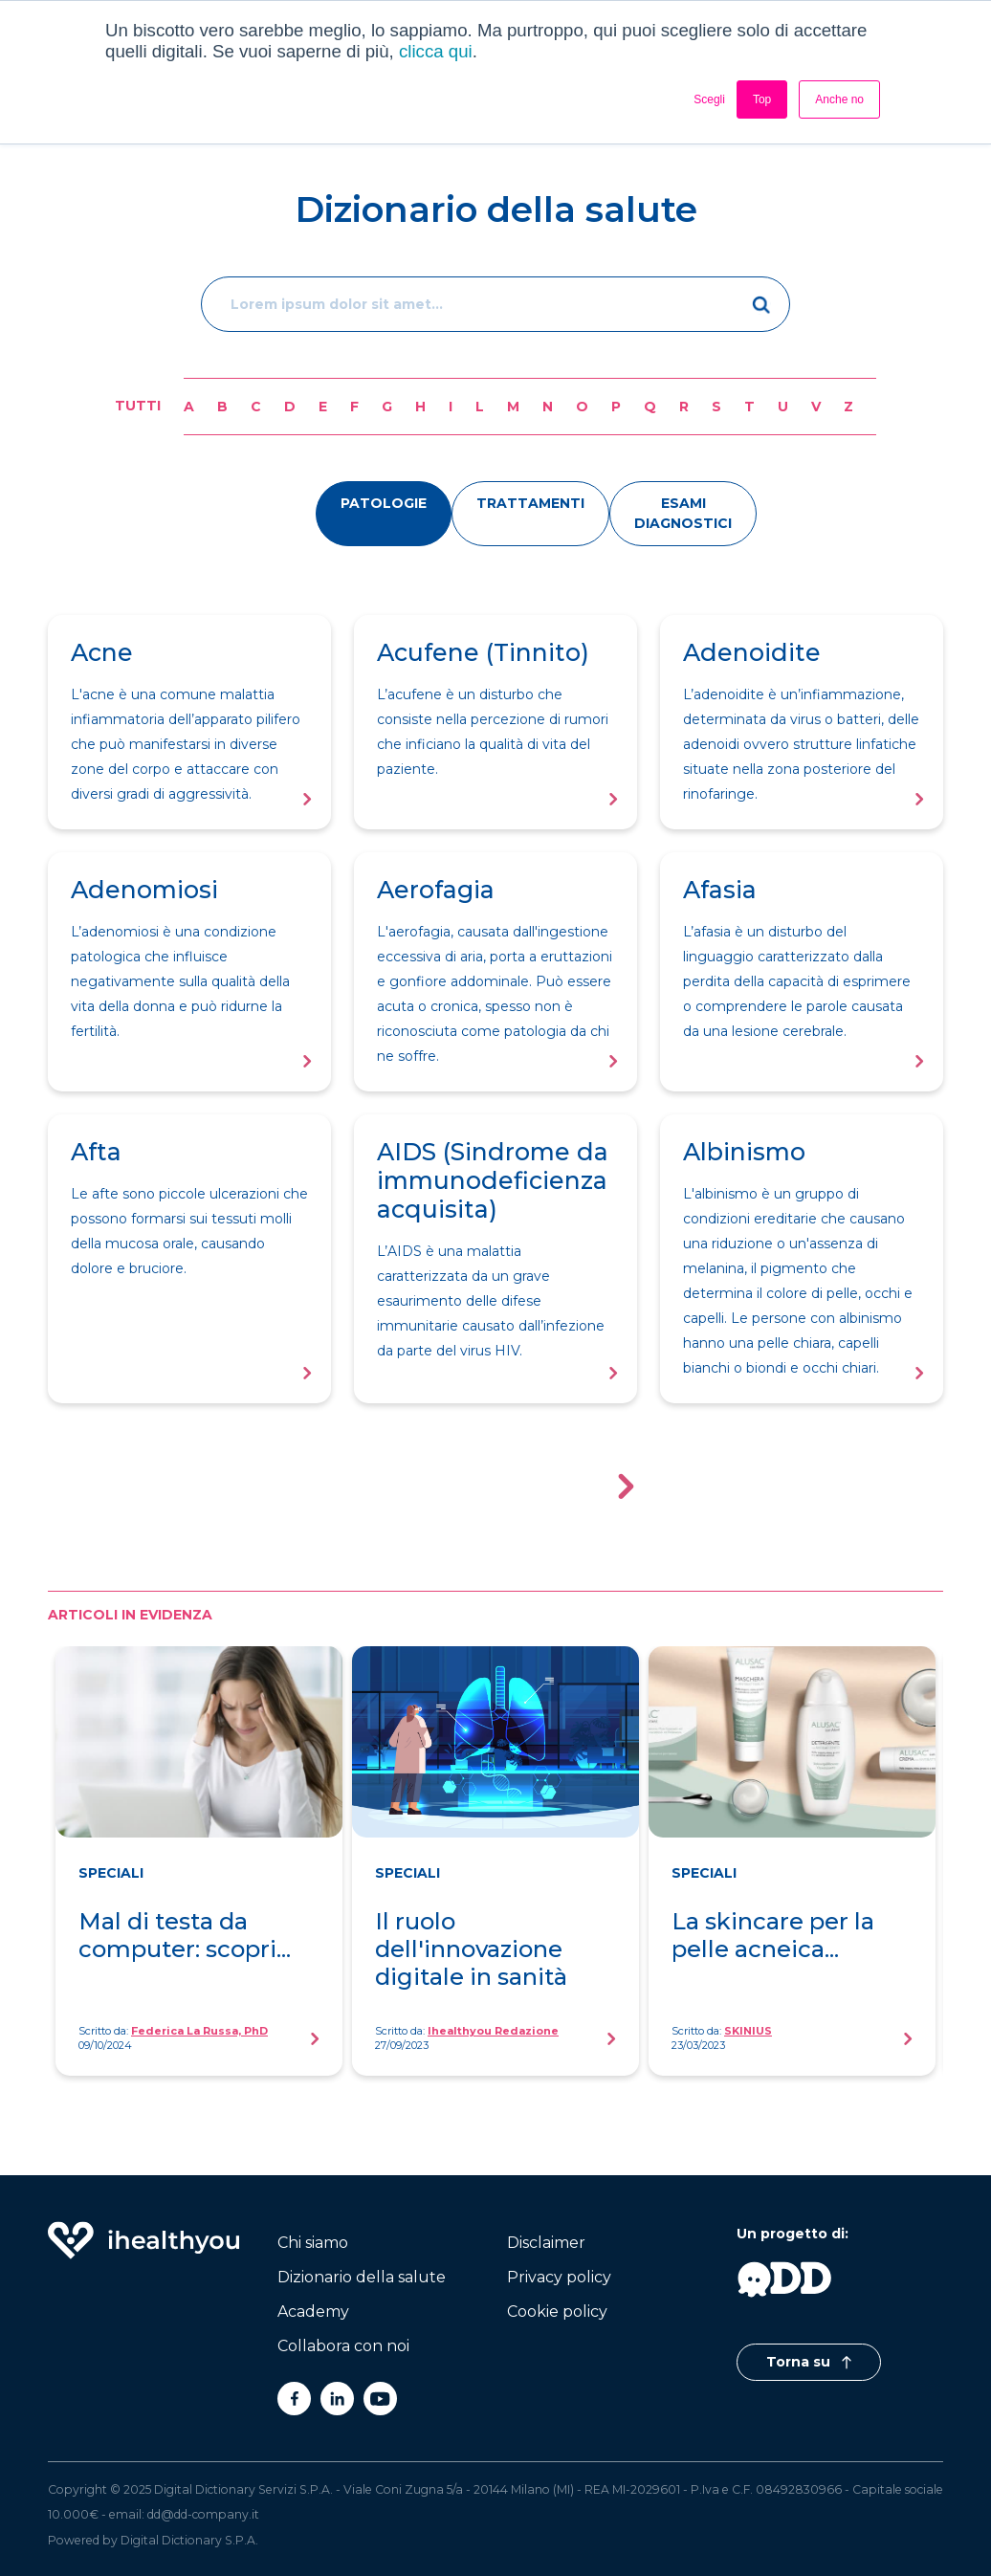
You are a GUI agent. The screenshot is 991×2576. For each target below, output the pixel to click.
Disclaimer (546, 2243)
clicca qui (436, 51)
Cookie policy (557, 2311)
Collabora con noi (343, 2346)
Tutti (138, 405)
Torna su (808, 2361)
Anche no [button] (839, 99)
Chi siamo (312, 2243)
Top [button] (762, 99)
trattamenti (530, 503)
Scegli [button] (709, 99)
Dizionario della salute (361, 2277)
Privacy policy (559, 2277)
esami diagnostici (683, 513)
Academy (313, 2311)
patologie (384, 503)
